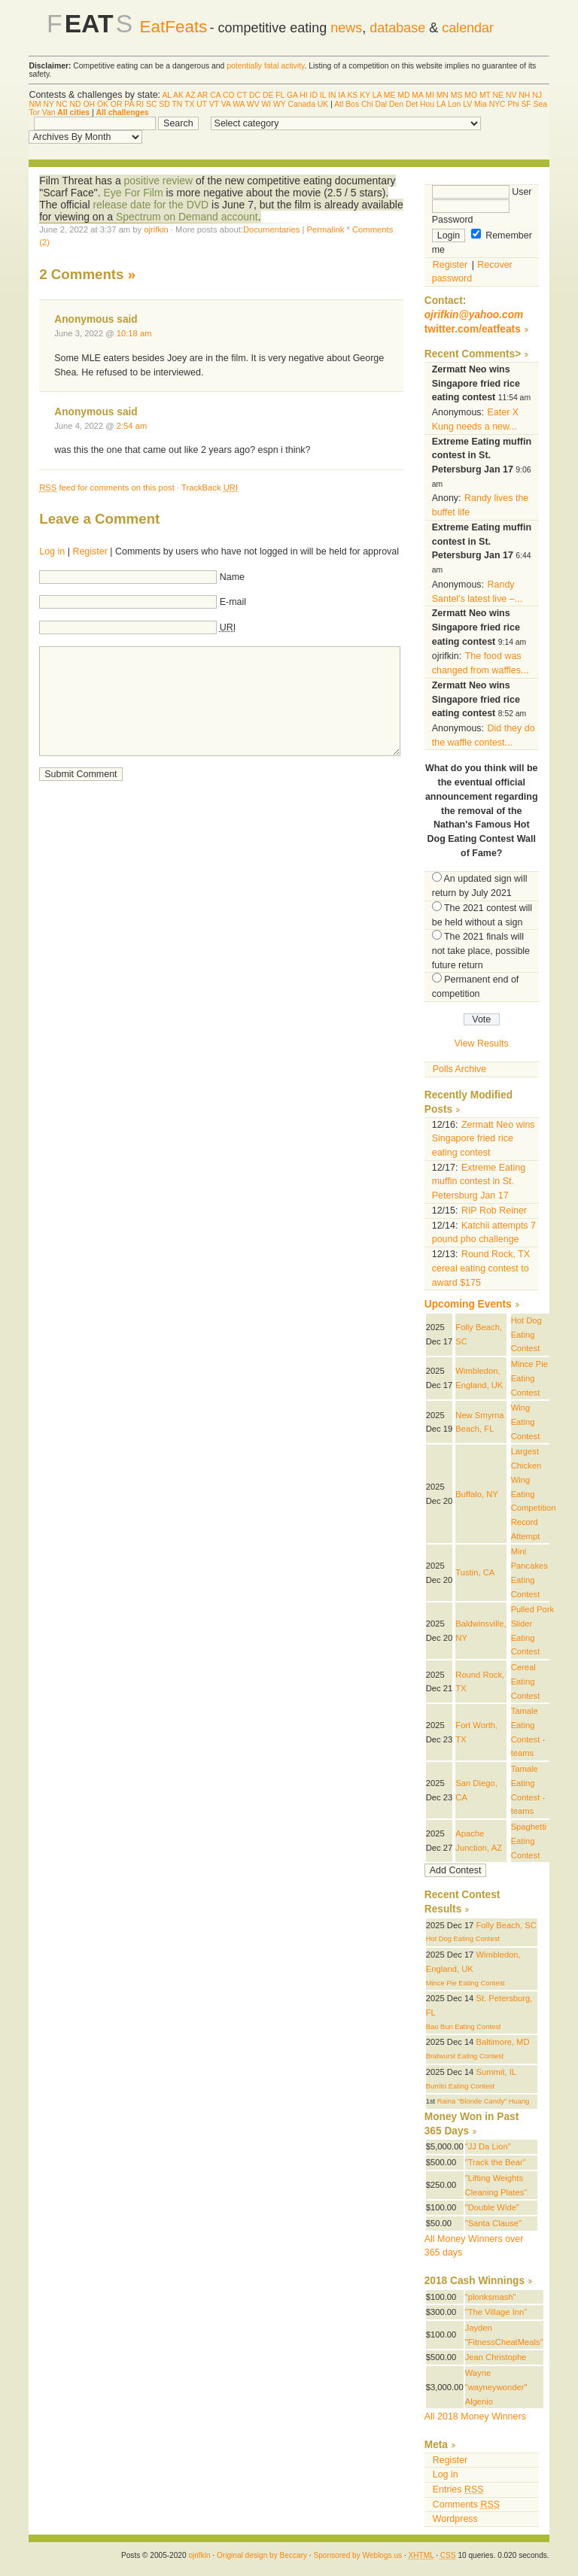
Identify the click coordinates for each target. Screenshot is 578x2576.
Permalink (326, 229)
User (482, 192)
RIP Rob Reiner (494, 1210)
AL (166, 95)
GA (292, 95)
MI (429, 95)
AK (178, 95)
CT (241, 95)
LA (377, 95)
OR (117, 104)
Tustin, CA (474, 1572)
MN (443, 95)
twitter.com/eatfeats (472, 329)
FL (279, 95)
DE (268, 95)
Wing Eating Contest (525, 1421)
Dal (381, 104)
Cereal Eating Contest (525, 1681)
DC (254, 95)
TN (177, 104)
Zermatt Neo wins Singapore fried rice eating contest (483, 1138)
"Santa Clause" (493, 2223)
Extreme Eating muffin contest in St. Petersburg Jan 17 (478, 1181)
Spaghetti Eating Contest (528, 1840)
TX (189, 104)
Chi (367, 104)
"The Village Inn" (496, 2311)
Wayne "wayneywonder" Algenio (496, 2386)
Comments (466, 2504)
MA (417, 95)
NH (524, 95)
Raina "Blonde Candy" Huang (483, 2101)
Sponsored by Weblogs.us (357, 2555)
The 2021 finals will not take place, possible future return (481, 950)
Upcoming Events (468, 1304)
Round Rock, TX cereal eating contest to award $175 (481, 1268)
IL (323, 95)
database (397, 27)
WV (253, 104)
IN (332, 95)
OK (102, 104)
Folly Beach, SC (506, 1925)
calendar (468, 27)
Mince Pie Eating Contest (529, 1377)
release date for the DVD (150, 205)
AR (202, 95)
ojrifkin (156, 229)
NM (35, 104)
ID (314, 95)
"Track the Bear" (495, 2162)
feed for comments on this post (107, 487)
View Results (482, 1043)
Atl (338, 104)
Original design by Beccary (262, 2555)
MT (485, 95)
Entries (458, 2489)
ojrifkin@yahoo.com (474, 314)
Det (412, 104)
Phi (513, 104)
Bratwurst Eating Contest (464, 2056)
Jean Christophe (496, 2357)
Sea (541, 104)
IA (341, 95)
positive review (158, 181)
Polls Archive (459, 1069)
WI (266, 104)
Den (396, 104)
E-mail (233, 602)
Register (89, 551)
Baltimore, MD (502, 2041)
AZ (190, 95)
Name (232, 577)
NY (48, 104)
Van (49, 112)
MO (470, 95)
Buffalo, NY (476, 1494)
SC (151, 104)
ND (75, 104)
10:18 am (134, 333)
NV (511, 95)
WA (239, 104)
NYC (497, 104)
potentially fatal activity (265, 66)
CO (229, 95)
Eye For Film (133, 193)
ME (390, 95)
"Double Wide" (492, 2207)
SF (526, 104)
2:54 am (132, 425)
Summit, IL (496, 2071)
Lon (454, 104)
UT (201, 104)
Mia (480, 104)
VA (226, 104)
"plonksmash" (490, 2296)
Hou (427, 104)
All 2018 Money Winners (475, 2416)
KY (365, 95)
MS (457, 95)
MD (403, 95)
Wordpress (455, 2519)
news (346, 27)
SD (164, 104)
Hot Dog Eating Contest (526, 1334)
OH (89, 104)
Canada (301, 104)
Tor (34, 112)
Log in (52, 551)
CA (215, 95)
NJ (537, 95)
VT (214, 104)
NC (62, 104)
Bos (352, 104)
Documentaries (271, 229)
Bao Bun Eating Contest (463, 2027)
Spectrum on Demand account (187, 217)
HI (303, 95)
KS (352, 95)
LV (467, 104)
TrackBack (209, 487)
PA (129, 104)
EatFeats (173, 26)
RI (140, 104)
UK (323, 104)
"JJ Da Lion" (488, 2146)
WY (279, 104)
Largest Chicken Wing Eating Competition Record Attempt (533, 1493)
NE (498, 95)
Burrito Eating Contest (460, 2086)
